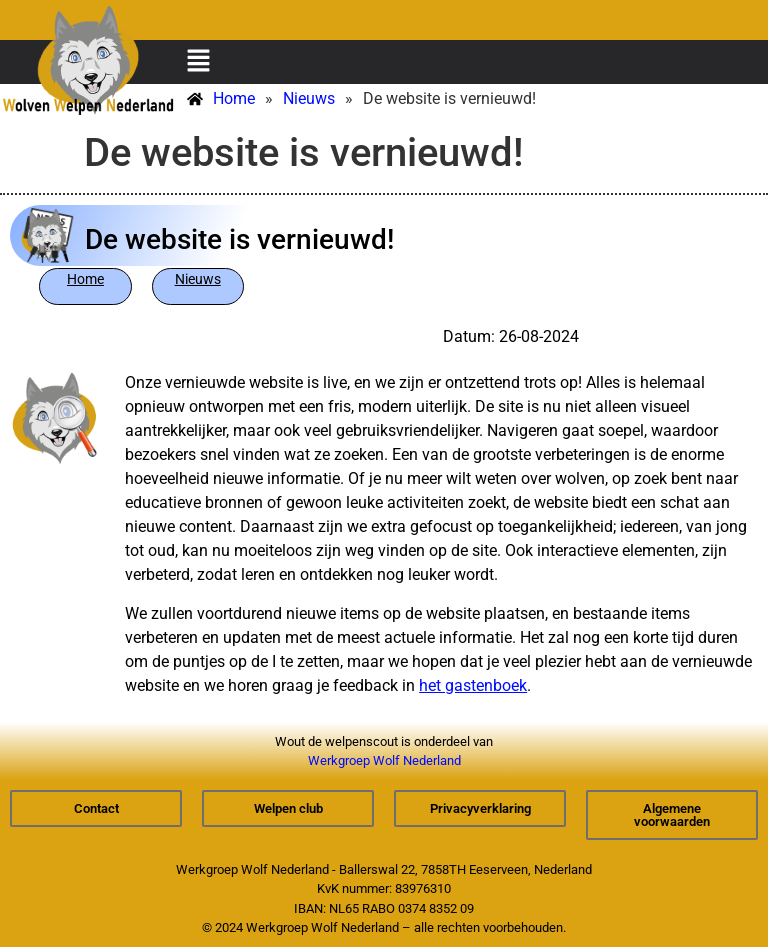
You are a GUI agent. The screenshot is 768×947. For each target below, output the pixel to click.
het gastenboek (473, 685)
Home (85, 279)
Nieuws (198, 279)
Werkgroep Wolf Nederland (384, 760)
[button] (198, 62)
